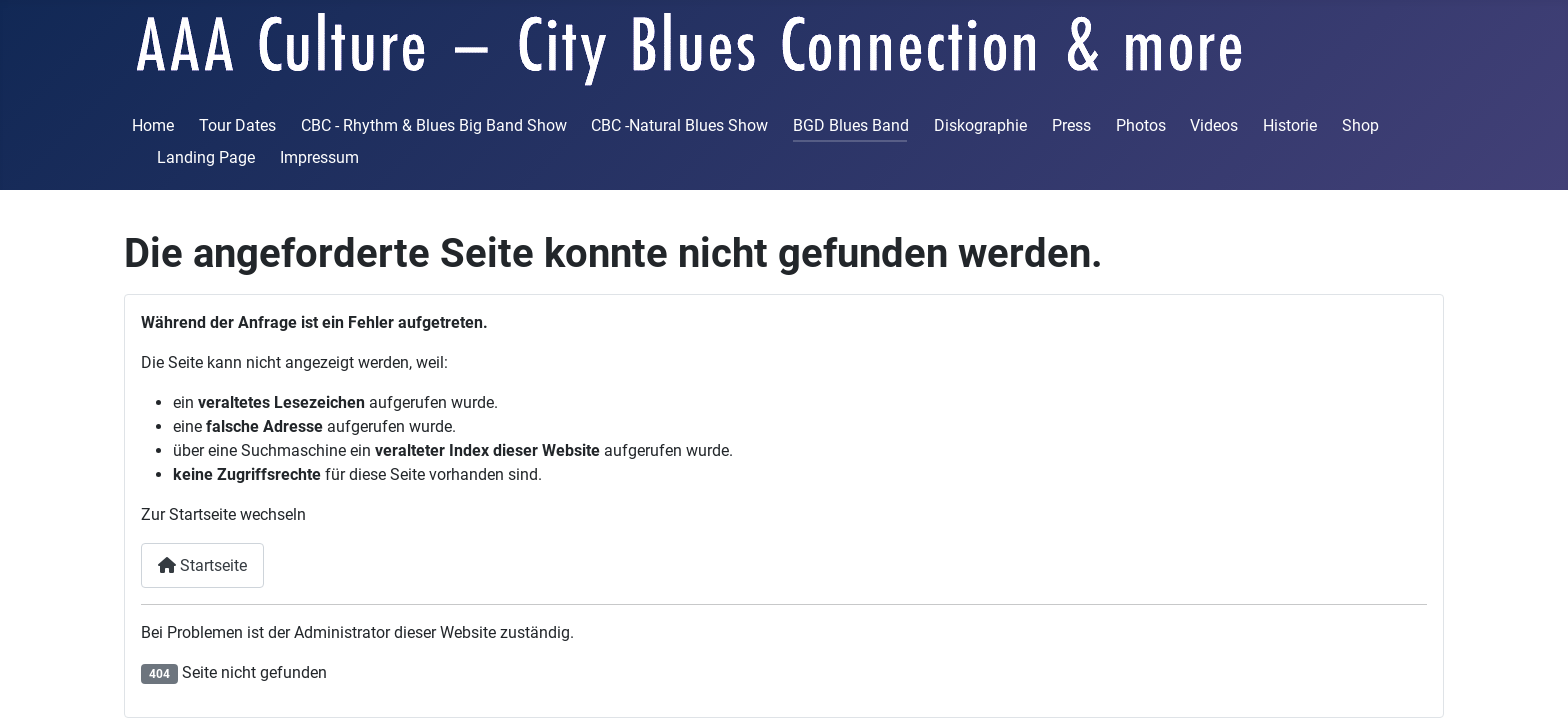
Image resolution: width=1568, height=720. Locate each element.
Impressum (319, 157)
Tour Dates (237, 125)
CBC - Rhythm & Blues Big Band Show (434, 125)
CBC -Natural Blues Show (679, 125)
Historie (1290, 125)
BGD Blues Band (851, 125)
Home (153, 125)
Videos (1214, 125)
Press (1071, 125)
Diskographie (980, 125)
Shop (1360, 125)
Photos (1141, 125)
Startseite (202, 565)
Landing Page (206, 157)
